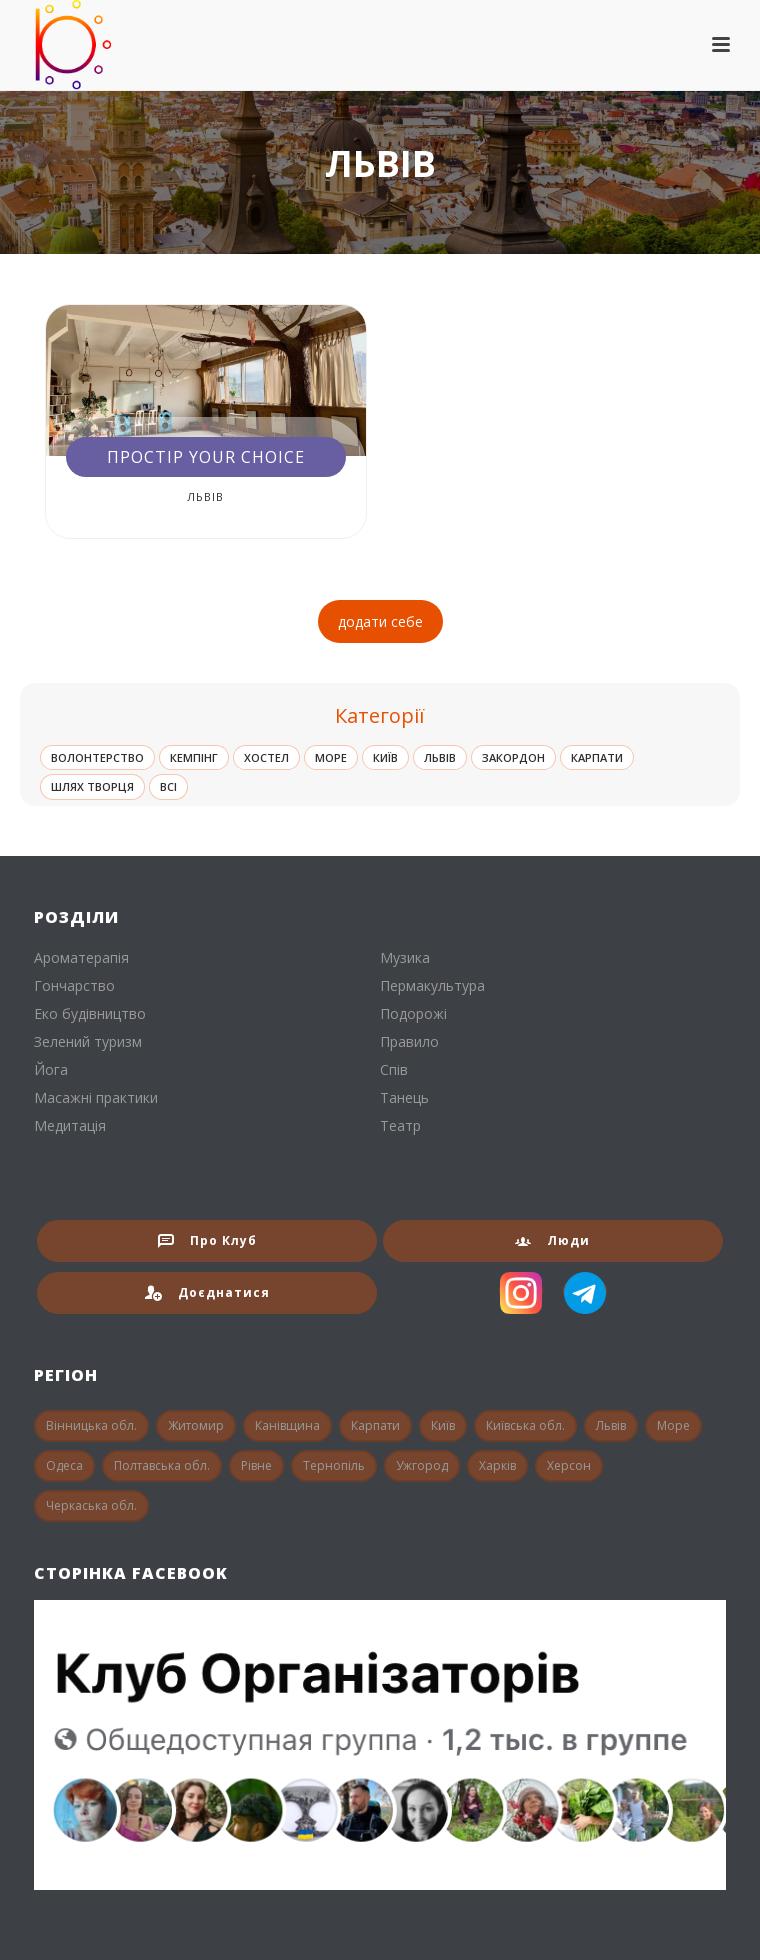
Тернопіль (334, 1465)
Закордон (513, 757)
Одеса (64, 1465)
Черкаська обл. (91, 1505)
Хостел (266, 757)
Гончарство (74, 986)
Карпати (597, 757)
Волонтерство (97, 757)
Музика (405, 958)
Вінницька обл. (91, 1425)
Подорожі (413, 1014)
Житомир (196, 1425)
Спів (394, 1070)
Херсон (569, 1465)
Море (331, 757)
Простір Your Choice (206, 457)
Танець (404, 1098)
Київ (385, 757)
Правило (409, 1042)
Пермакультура (432, 986)
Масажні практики (96, 1098)
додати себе (380, 621)
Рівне (256, 1465)
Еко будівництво (90, 1014)
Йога (51, 1070)
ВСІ (168, 786)
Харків (497, 1465)
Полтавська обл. (162, 1465)
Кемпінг (194, 757)
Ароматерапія (81, 958)
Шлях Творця (92, 786)
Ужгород (422, 1465)
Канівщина (287, 1425)
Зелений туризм (88, 1042)
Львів (205, 496)
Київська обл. (525, 1425)
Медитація (70, 1126)
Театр (400, 1126)
